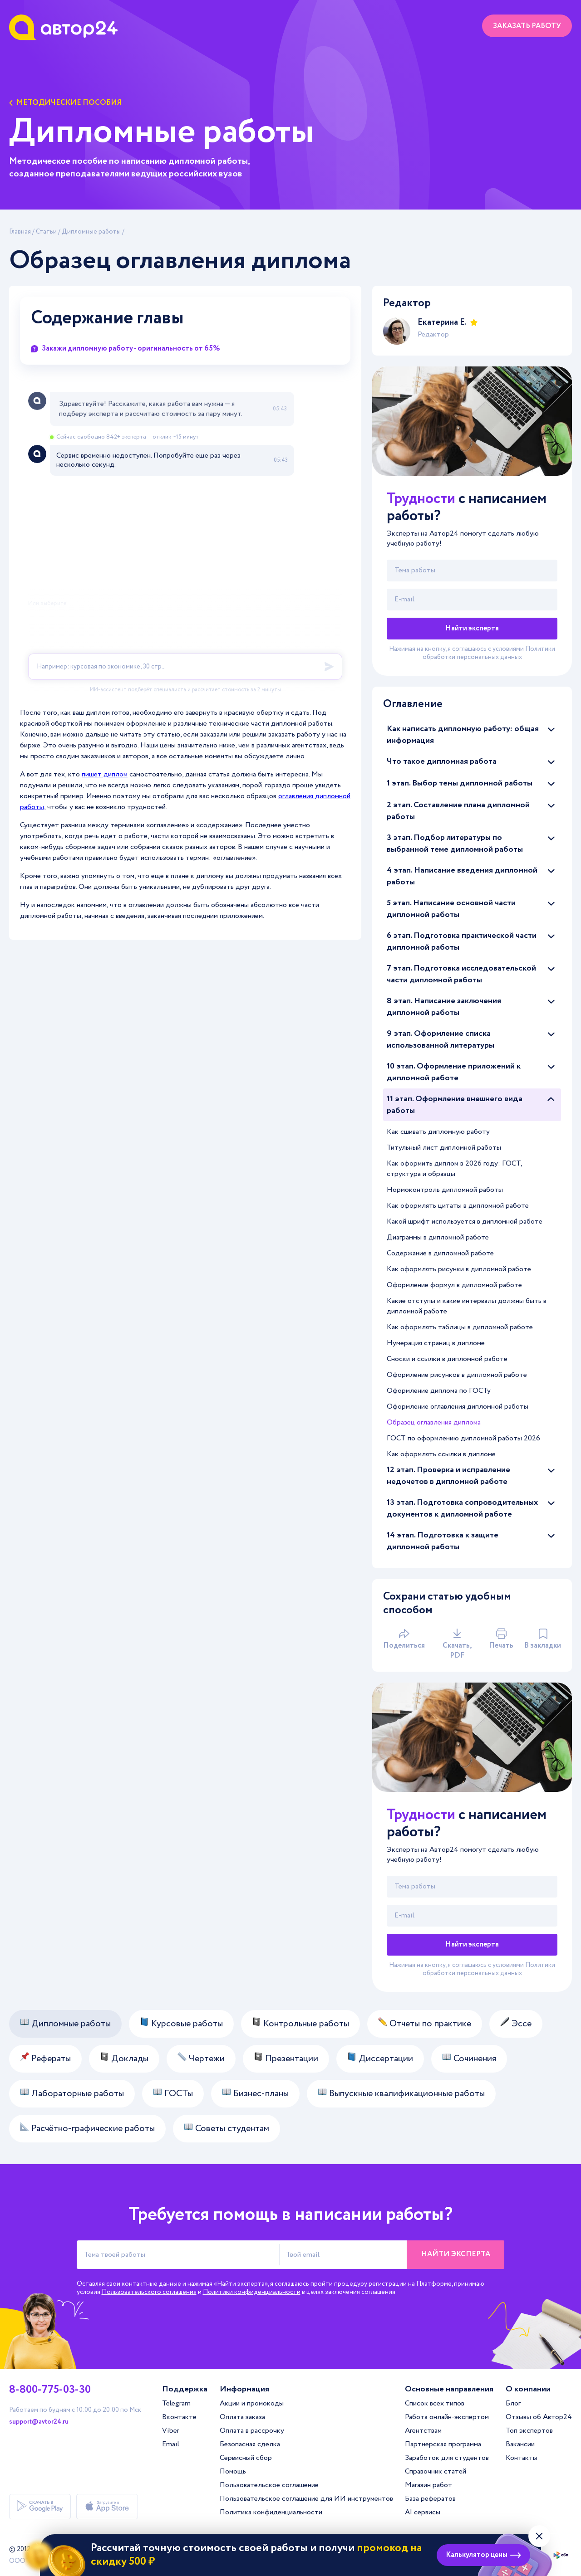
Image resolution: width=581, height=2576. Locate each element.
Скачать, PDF (457, 1644)
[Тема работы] (472, 570)
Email (170, 2444)
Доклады (124, 2058)
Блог (513, 2403)
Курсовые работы (181, 2023)
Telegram (176, 2403)
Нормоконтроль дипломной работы (445, 1190)
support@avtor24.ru (39, 2422)
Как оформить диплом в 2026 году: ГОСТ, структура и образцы (454, 1168)
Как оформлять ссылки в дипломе (441, 1454)
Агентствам (423, 2430)
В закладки (542, 1639)
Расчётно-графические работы (87, 2128)
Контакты (521, 2458)
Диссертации (380, 2058)
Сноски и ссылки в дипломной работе (447, 1359)
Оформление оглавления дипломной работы (457, 1406)
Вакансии (520, 2444)
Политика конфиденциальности (271, 2512)
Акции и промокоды (252, 2403)
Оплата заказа (242, 2417)
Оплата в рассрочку (252, 2430)
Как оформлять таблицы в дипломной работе (460, 1327)
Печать (501, 1639)
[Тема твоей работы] (178, 2254)
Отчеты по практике (424, 2023)
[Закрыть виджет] (539, 2536)
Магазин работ (428, 2485)
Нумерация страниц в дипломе (436, 1343)
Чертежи (201, 2058)
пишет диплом (105, 774)
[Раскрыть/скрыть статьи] (551, 729)
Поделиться (404, 1639)
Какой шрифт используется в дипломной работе (464, 1221)
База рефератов (430, 2498)
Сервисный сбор (246, 2458)
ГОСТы (173, 2093)
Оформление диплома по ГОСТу (439, 1391)
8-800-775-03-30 (50, 2390)
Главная (20, 231)
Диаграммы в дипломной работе (438, 1237)
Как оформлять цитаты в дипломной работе (458, 1205)
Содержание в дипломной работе (440, 1253)
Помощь (233, 2471)
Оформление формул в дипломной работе (454, 1285)
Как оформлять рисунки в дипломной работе (459, 1269)
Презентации (286, 2058)
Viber (170, 2430)
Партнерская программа (443, 2444)
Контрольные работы (300, 2023)
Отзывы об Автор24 (539, 2417)
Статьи (46, 231)
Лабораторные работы (72, 2093)
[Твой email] (472, 599)
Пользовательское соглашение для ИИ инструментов (306, 2498)
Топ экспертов (529, 2430)
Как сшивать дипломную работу (438, 1132)
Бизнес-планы (255, 2093)
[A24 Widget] (185, 541)
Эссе (516, 2023)
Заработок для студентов (447, 2458)
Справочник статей (435, 2471)
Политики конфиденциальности (251, 2292)
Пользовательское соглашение (269, 2485)
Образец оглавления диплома (434, 1422)
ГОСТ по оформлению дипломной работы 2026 (463, 1438)
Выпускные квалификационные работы (401, 2093)
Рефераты (45, 2058)
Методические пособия (65, 103)
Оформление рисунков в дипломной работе (457, 1375)
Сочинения (469, 2058)
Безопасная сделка (250, 2444)
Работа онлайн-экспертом (447, 2417)
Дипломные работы (91, 231)
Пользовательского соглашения (149, 2292)
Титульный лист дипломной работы (444, 1147)
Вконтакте (179, 2417)
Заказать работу (527, 26)
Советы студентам (226, 2128)
